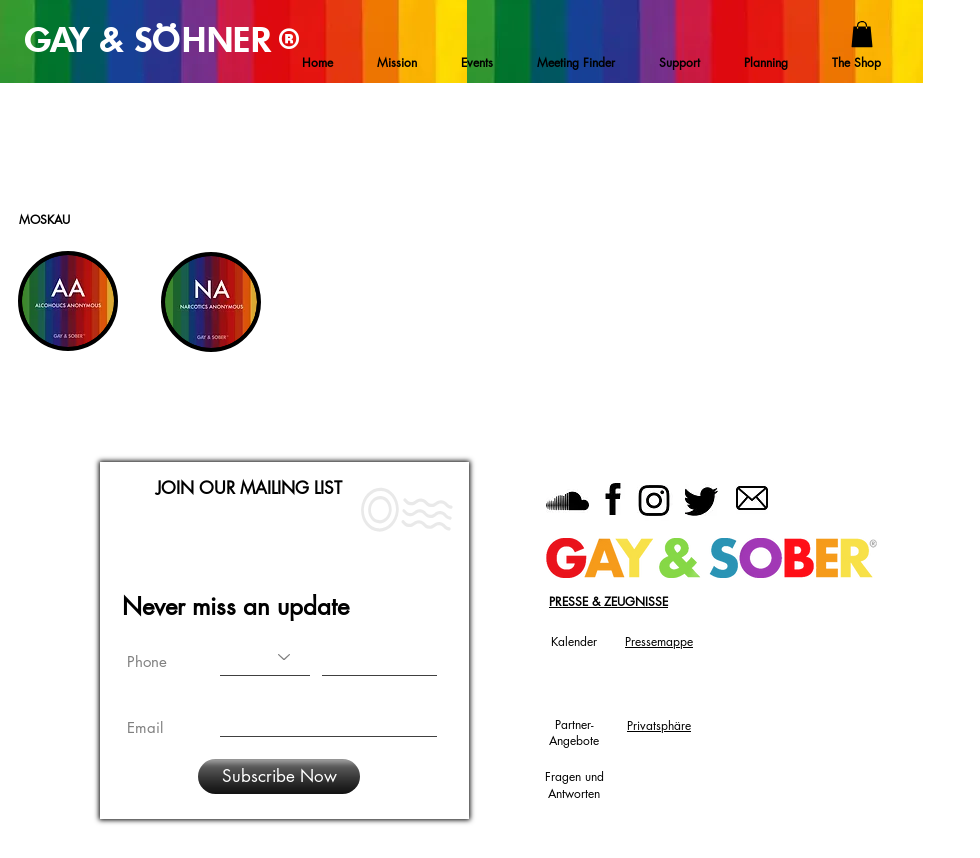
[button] (862, 34)
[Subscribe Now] (279, 776)
